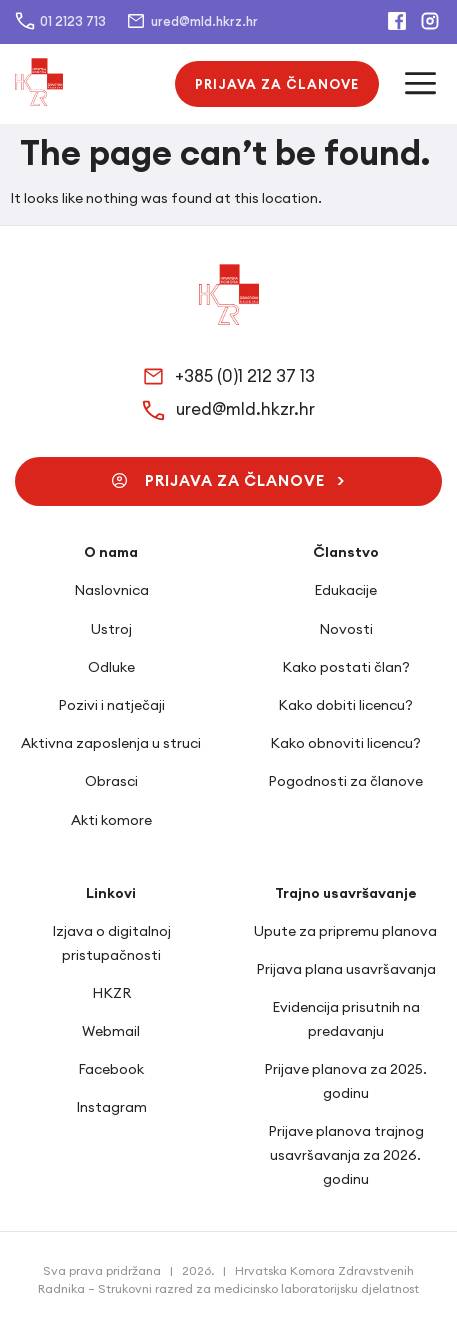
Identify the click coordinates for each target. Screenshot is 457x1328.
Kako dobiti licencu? (345, 705)
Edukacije (345, 590)
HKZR (111, 993)
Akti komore (111, 820)
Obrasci (111, 781)
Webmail (111, 1031)
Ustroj (111, 629)
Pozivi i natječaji (111, 705)
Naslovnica (111, 590)
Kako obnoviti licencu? (345, 743)
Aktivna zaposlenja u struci (111, 743)
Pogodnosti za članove (345, 781)
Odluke (111, 667)
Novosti (346, 629)
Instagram (111, 1107)
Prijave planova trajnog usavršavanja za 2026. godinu (346, 1155)
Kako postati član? (346, 667)
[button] (277, 84)
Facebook (111, 1069)
